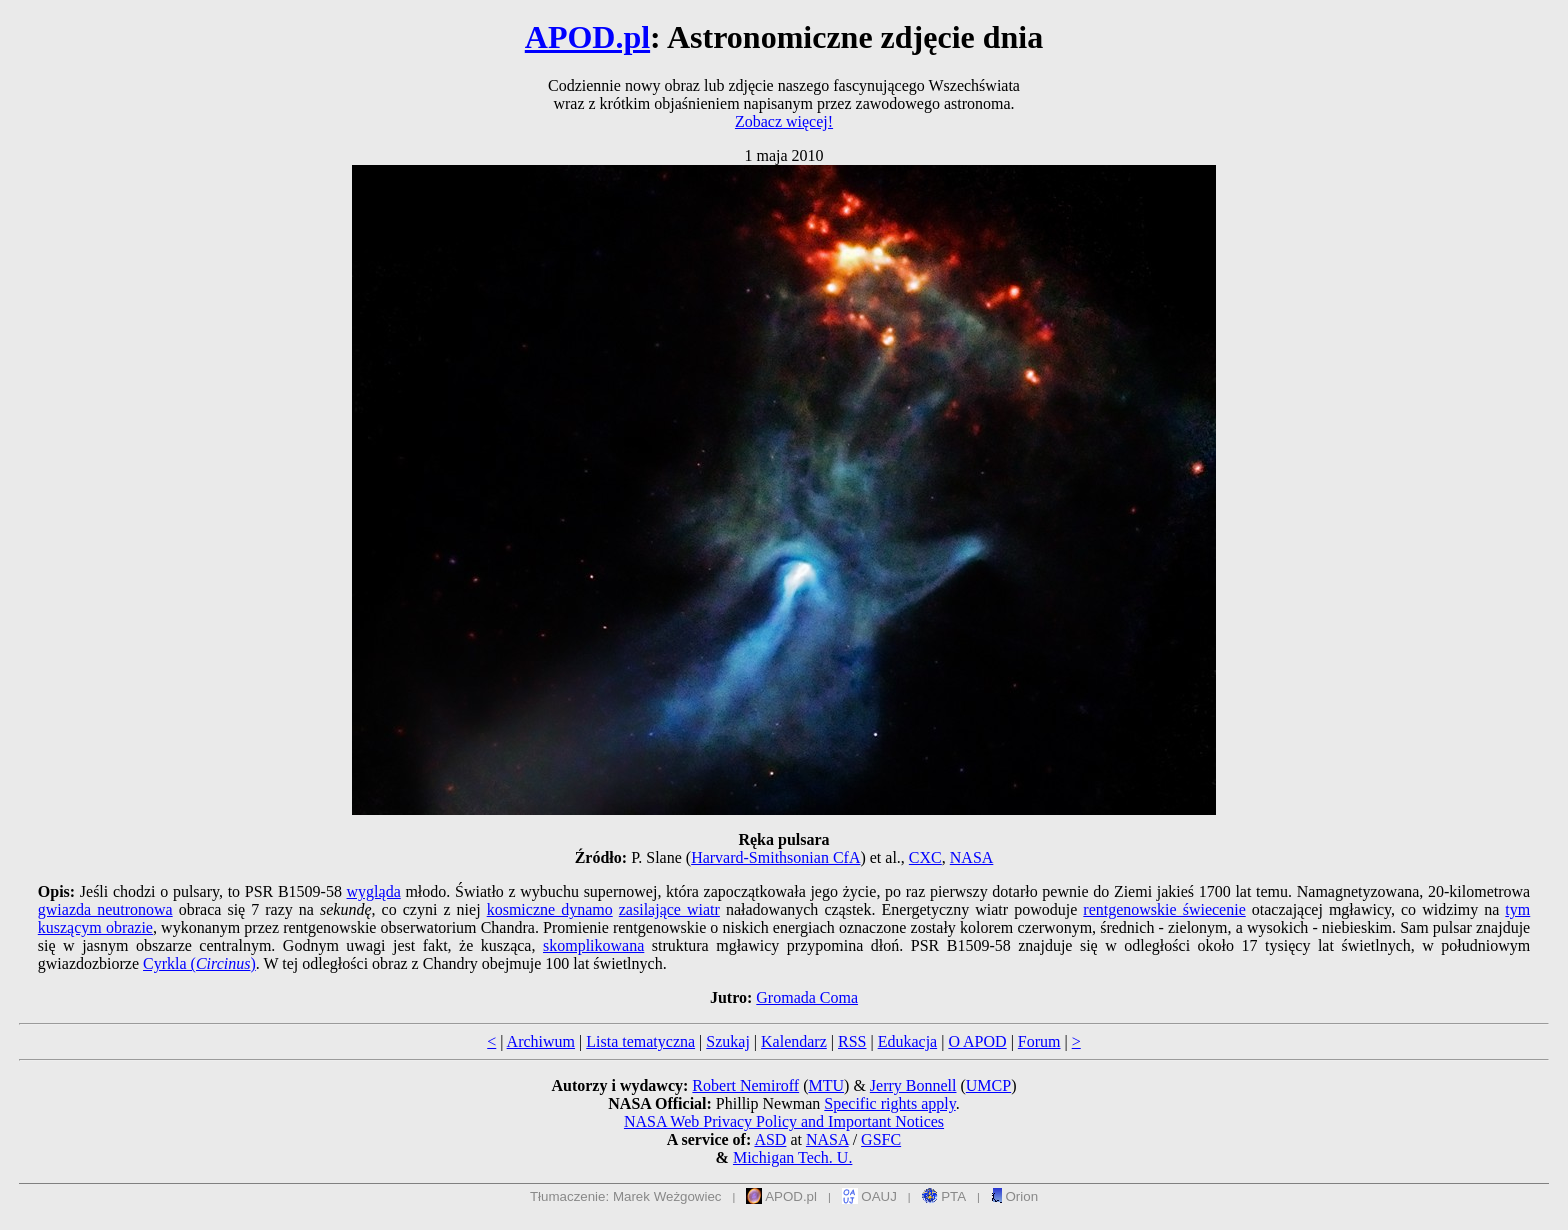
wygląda (374, 891)
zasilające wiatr (669, 909)
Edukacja (908, 1041)
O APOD (977, 1041)
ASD (770, 1139)
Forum (1039, 1041)
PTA (944, 1196)
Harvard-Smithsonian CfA (775, 857)
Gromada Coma (807, 997)
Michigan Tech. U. (792, 1157)
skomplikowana (593, 945)
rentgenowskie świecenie (1164, 909)
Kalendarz (794, 1041)
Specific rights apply (889, 1103)
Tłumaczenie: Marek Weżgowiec (626, 1196)
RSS (852, 1041)
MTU (826, 1085)
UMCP (988, 1085)
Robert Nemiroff (745, 1085)
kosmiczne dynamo (550, 909)
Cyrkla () (199, 963)
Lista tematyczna (640, 1041)
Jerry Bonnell (913, 1085)
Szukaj (728, 1041)
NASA (972, 857)
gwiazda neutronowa (105, 909)
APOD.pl (587, 37)
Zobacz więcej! (784, 121)
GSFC (881, 1139)
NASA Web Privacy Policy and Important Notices (784, 1121)
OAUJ (869, 1196)
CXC (925, 857)
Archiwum (541, 1041)
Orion (1014, 1196)
